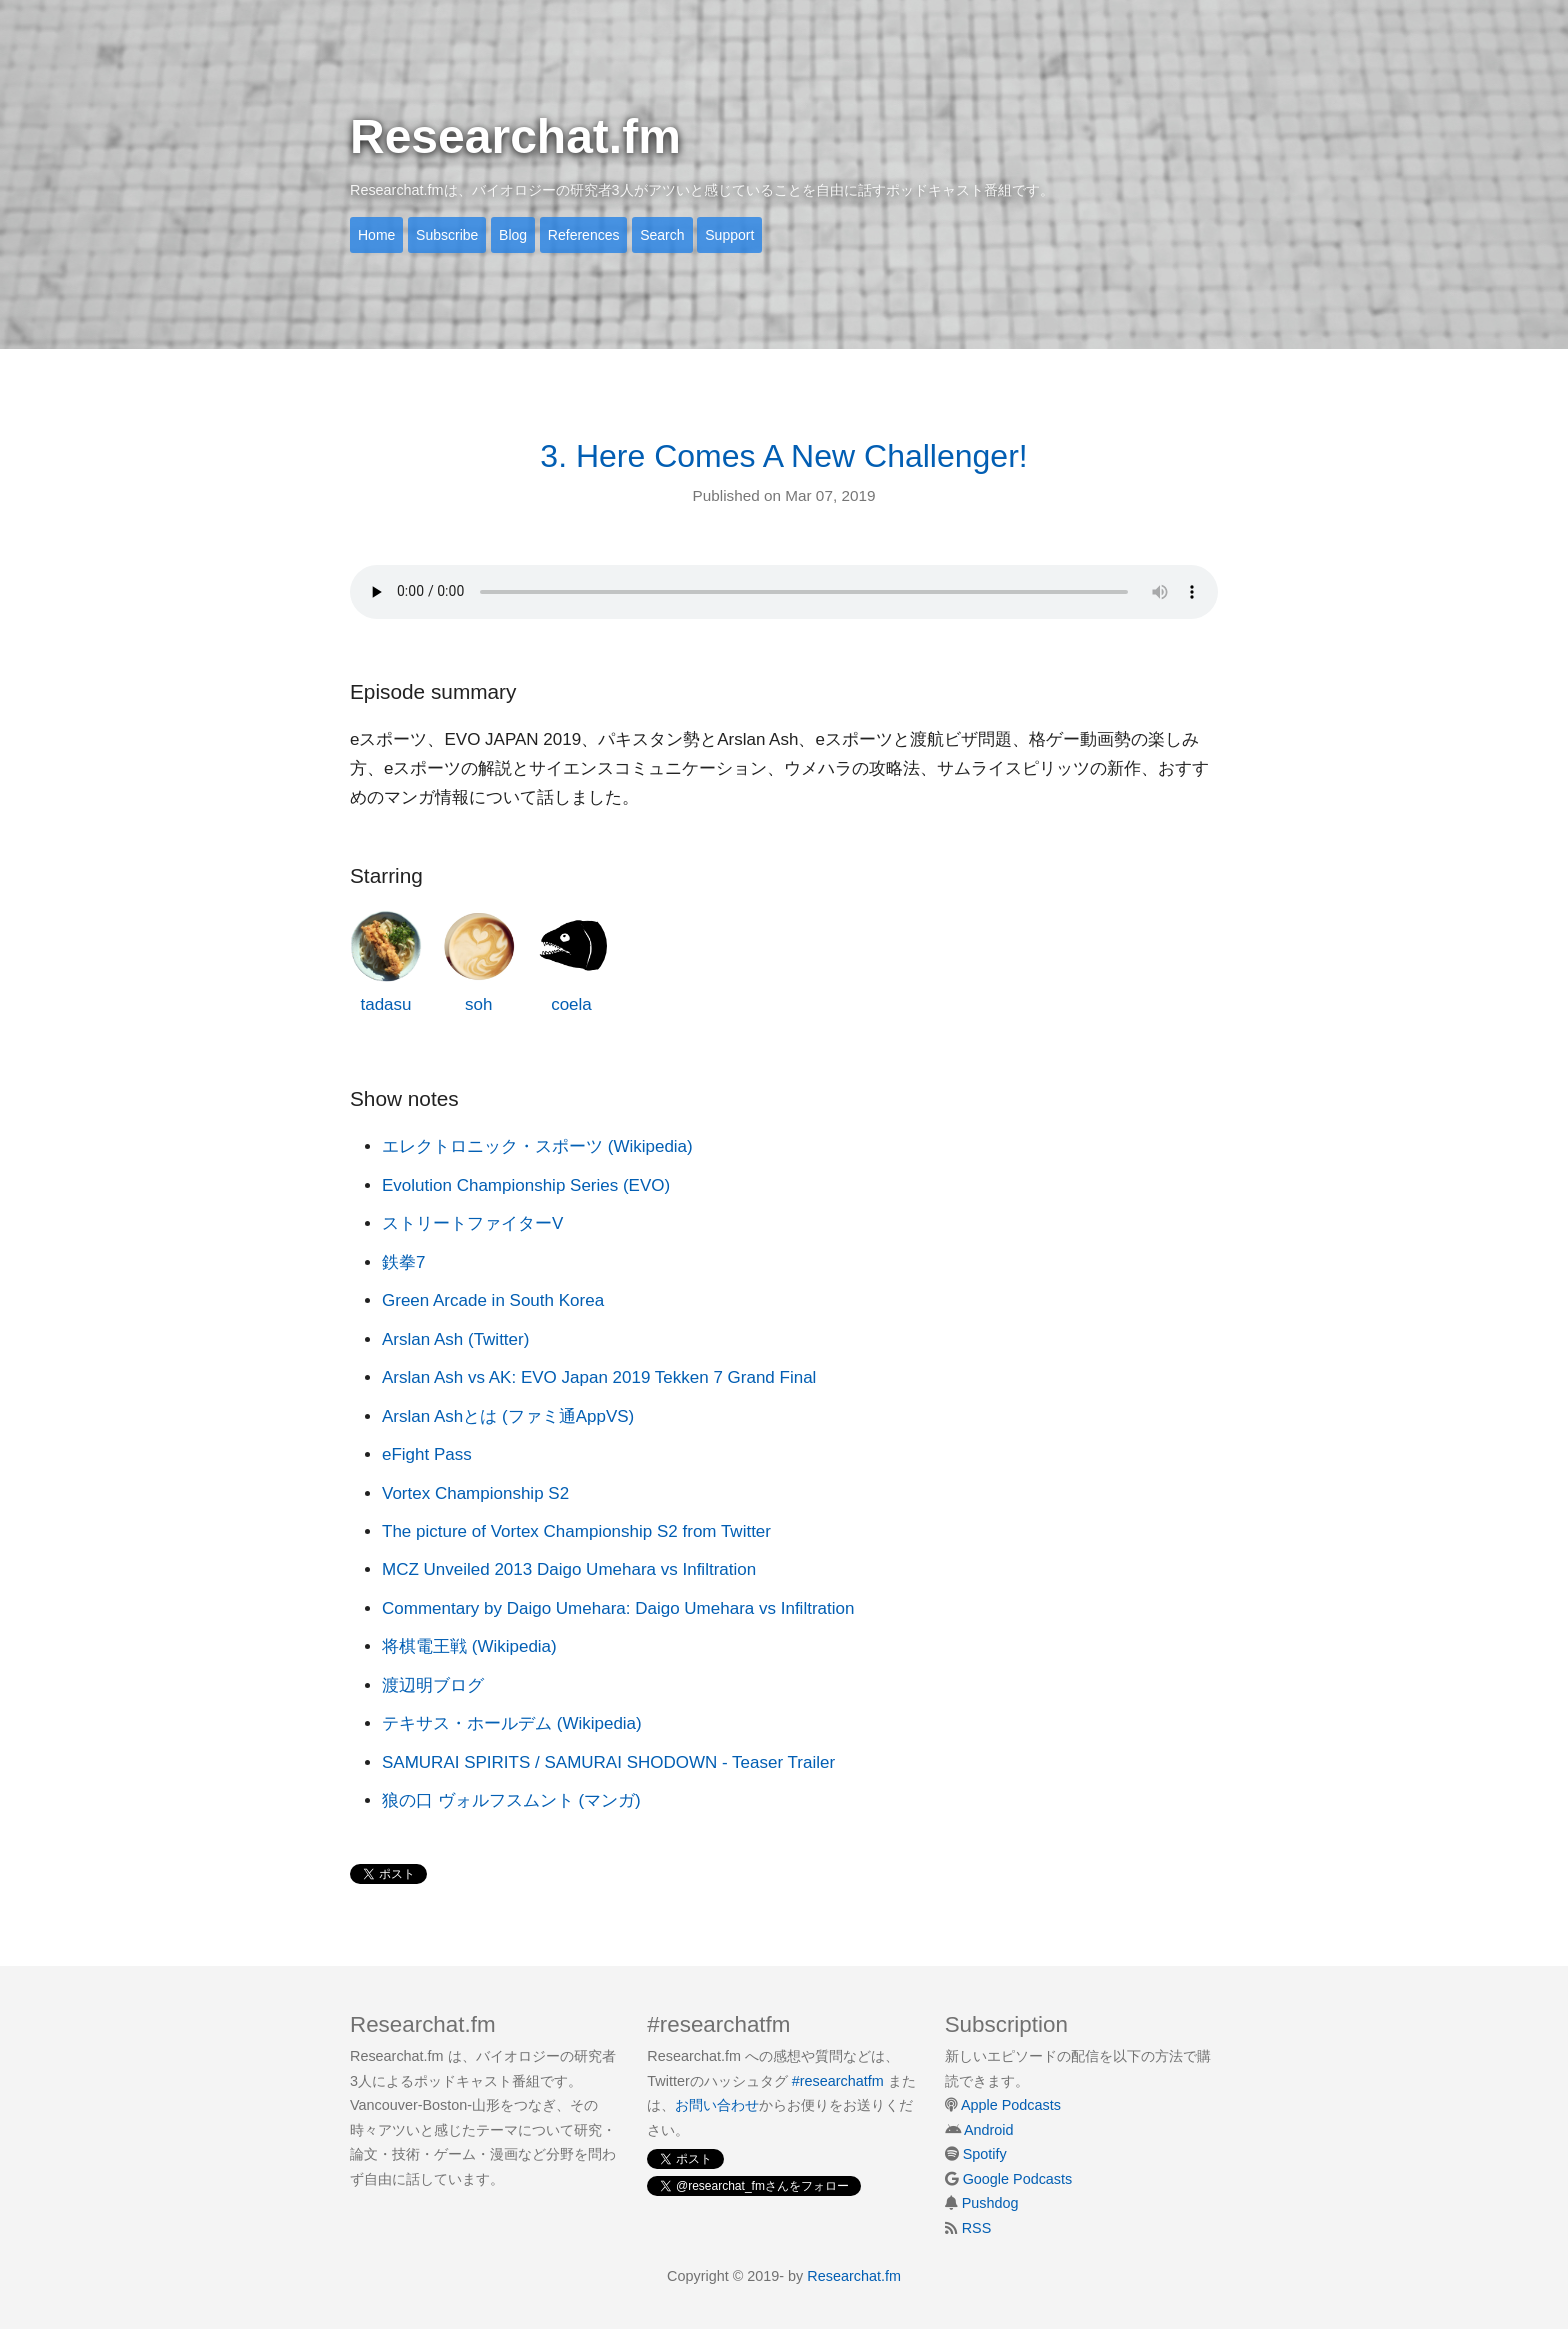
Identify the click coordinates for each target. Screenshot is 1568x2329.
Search (662, 235)
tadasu (386, 962)
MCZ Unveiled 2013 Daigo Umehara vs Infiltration (569, 1569)
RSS (977, 2228)
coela (571, 962)
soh (479, 962)
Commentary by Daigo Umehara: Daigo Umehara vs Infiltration (618, 1608)
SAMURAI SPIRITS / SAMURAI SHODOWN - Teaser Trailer (608, 1762)
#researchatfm (838, 2081)
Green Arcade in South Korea (493, 1300)
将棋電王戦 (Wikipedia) (469, 1646)
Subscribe (447, 235)
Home (376, 235)
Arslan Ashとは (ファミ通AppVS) (508, 1416)
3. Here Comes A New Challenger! (783, 456)
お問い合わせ (717, 2105)
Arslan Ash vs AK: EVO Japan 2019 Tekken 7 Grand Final (599, 1377)
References (584, 235)
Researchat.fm (515, 136)
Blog (513, 235)
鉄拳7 (403, 1262)
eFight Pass (427, 1454)
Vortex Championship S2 (475, 1493)
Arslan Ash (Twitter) (455, 1339)
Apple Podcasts (1011, 2105)
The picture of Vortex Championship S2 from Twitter (576, 1531)
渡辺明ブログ (433, 1685)
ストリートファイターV (472, 1223)
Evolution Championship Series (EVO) (526, 1185)
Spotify (985, 2154)
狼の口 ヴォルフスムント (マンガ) (511, 1800)
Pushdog (990, 2203)
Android (989, 2130)
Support (729, 235)
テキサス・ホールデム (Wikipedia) (512, 1723)
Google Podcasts (1018, 2179)
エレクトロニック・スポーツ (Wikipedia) (537, 1146)
